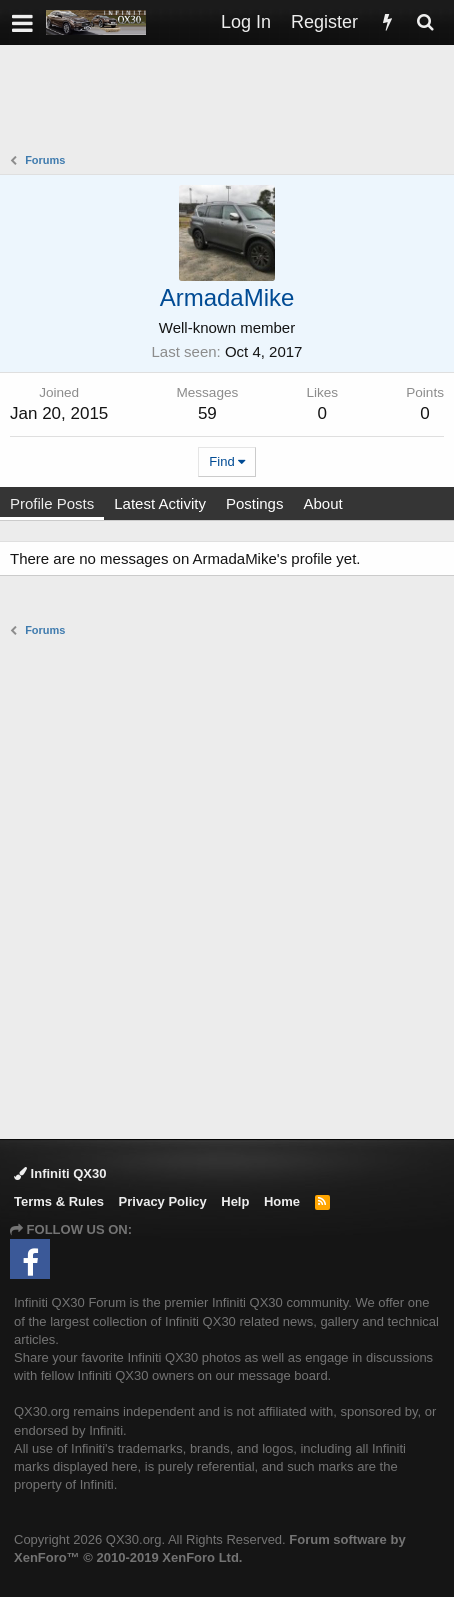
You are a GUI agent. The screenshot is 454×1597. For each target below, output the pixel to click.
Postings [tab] (255, 503)
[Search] (425, 22)
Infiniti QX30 (60, 1173)
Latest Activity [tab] (160, 503)
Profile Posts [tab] (52, 503)
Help (235, 1201)
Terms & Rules (59, 1201)
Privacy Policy (163, 1201)
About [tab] (322, 503)
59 (207, 413)
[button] (22, 22)
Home (282, 1201)
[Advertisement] (232, 101)
